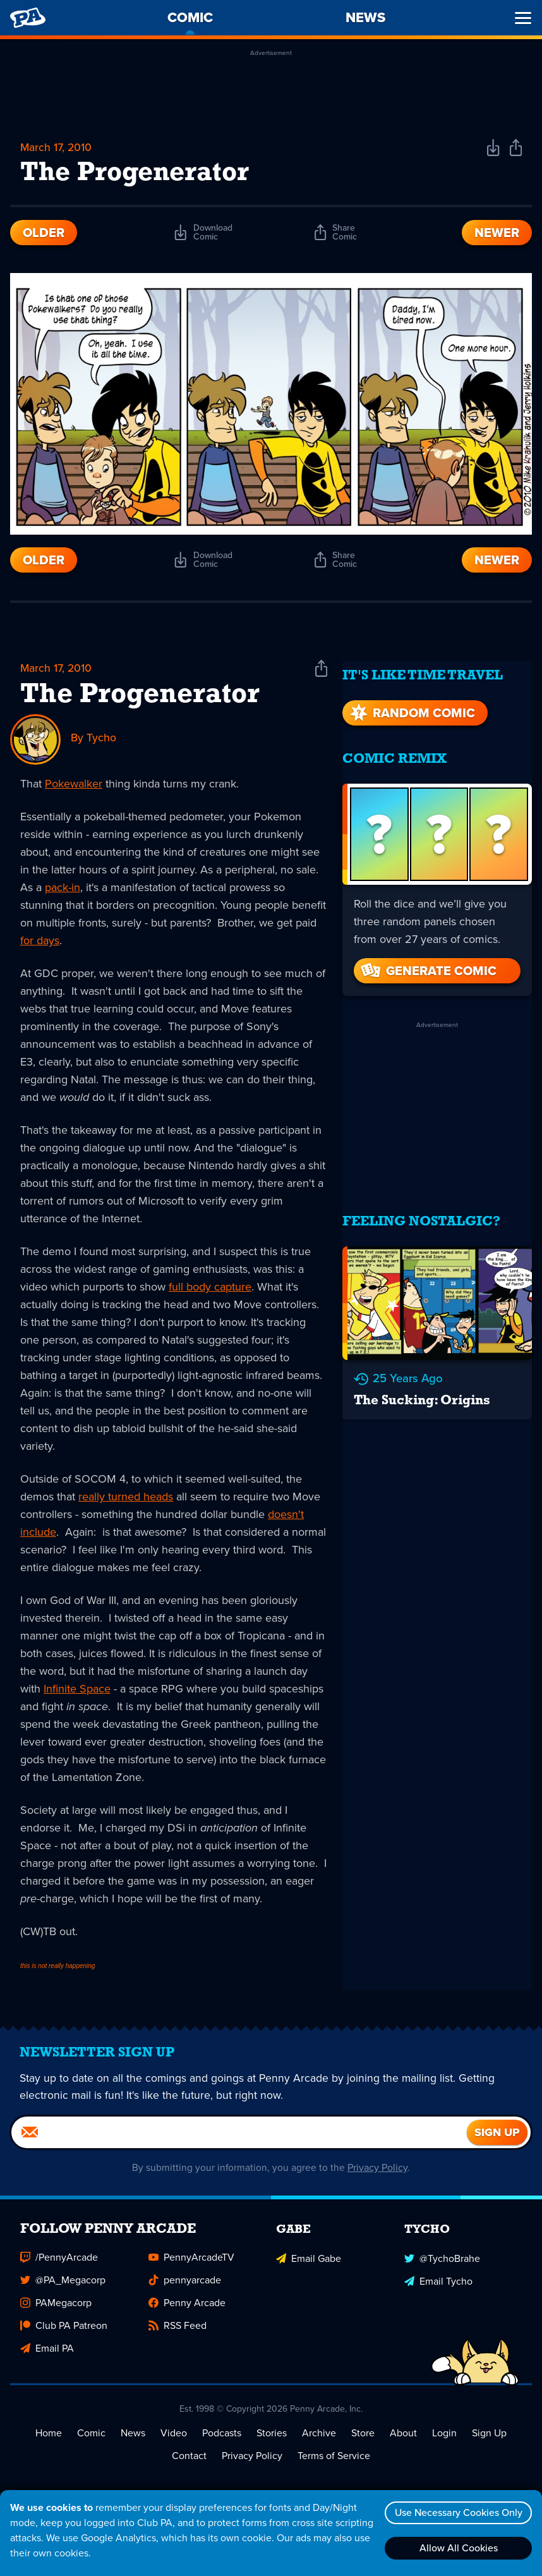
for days (39, 941)
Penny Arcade (187, 2311)
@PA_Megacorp (62, 2288)
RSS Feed (177, 2333)
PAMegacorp (56, 2311)
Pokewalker (73, 785)
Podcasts (221, 2441)
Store (363, 2441)
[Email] (239, 2140)
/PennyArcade (59, 2265)
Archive (319, 2441)
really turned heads (125, 1498)
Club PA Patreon (63, 2333)
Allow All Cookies (457, 2548)
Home (48, 2441)
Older (43, 233)
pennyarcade (184, 2288)
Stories (271, 2441)
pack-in (62, 888)
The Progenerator (140, 696)
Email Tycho (438, 2288)
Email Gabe (308, 2265)
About (403, 2441)
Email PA (47, 2356)
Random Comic (411, 705)
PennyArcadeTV (191, 2265)
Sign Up (489, 2441)
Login (444, 2441)
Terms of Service (334, 2464)
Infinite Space (77, 1690)
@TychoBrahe (442, 2265)
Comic (91, 2441)
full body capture (210, 1288)
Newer (496, 233)
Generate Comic (428, 963)
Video (173, 2441)
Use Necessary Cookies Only (457, 2512)
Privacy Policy (378, 2175)
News (133, 2441)
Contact (189, 2464)
